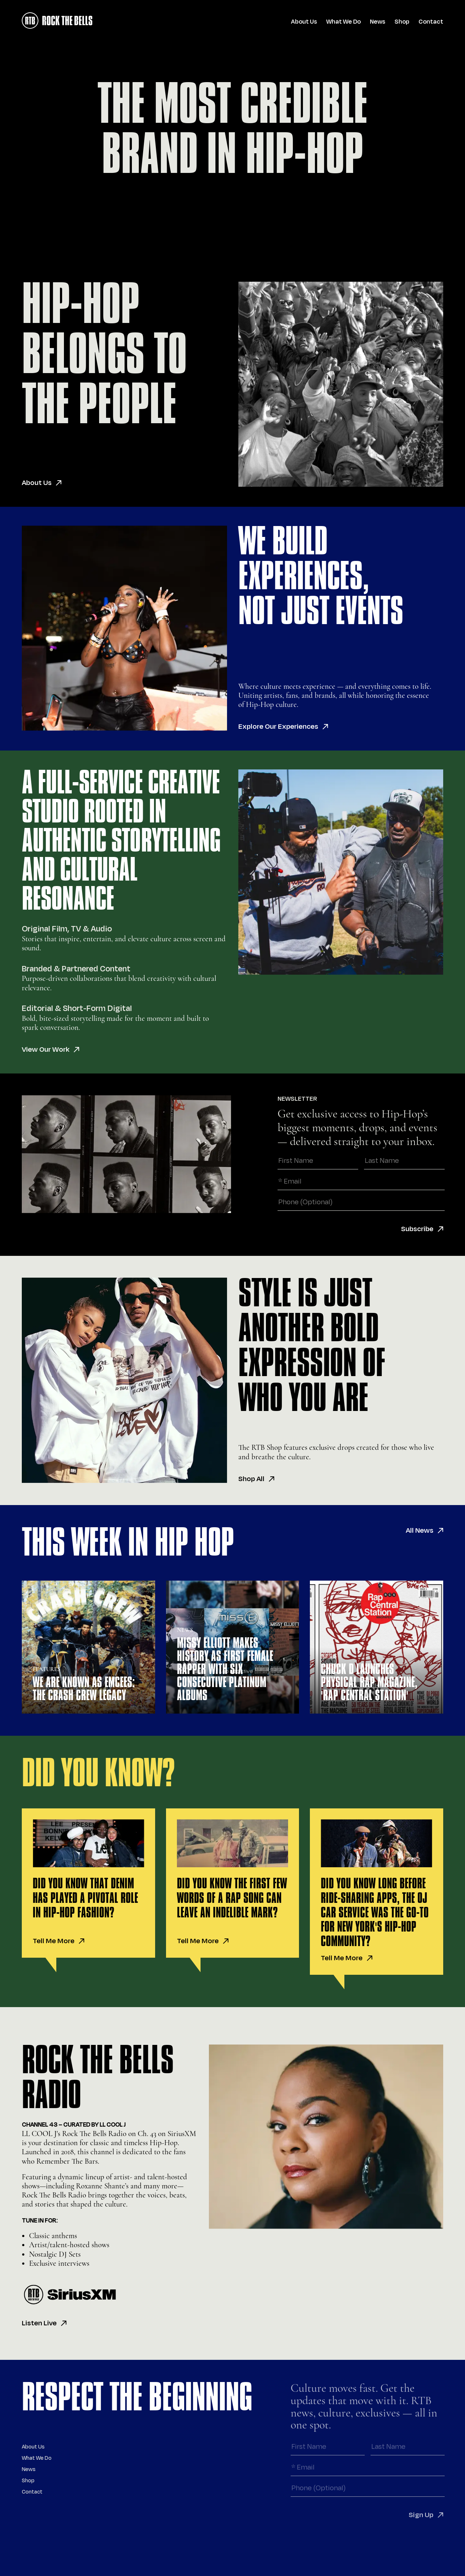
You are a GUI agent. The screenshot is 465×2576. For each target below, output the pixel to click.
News (377, 22)
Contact (430, 22)
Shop (402, 22)
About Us (304, 22)
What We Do (343, 22)
